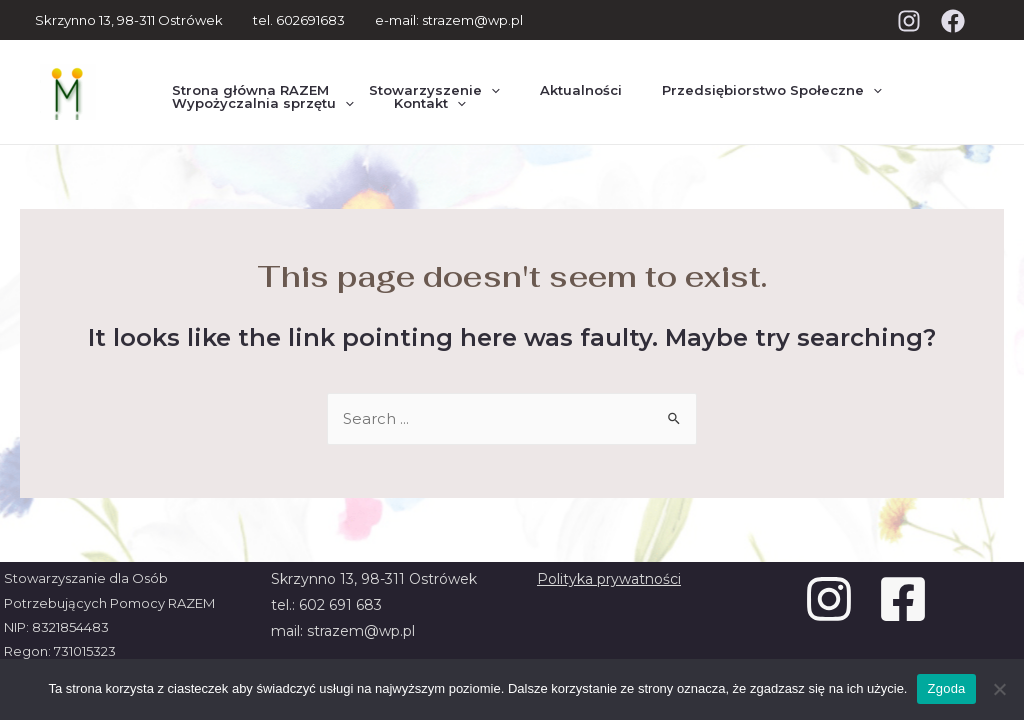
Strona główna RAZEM (242, 73)
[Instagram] (909, 21)
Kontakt (406, 110)
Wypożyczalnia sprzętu (255, 110)
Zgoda (946, 688)
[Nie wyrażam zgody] (999, 689)
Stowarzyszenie (410, 73)
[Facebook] (953, 21)
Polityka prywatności (609, 580)
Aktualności (541, 73)
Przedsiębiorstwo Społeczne (716, 73)
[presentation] (467, 73)
